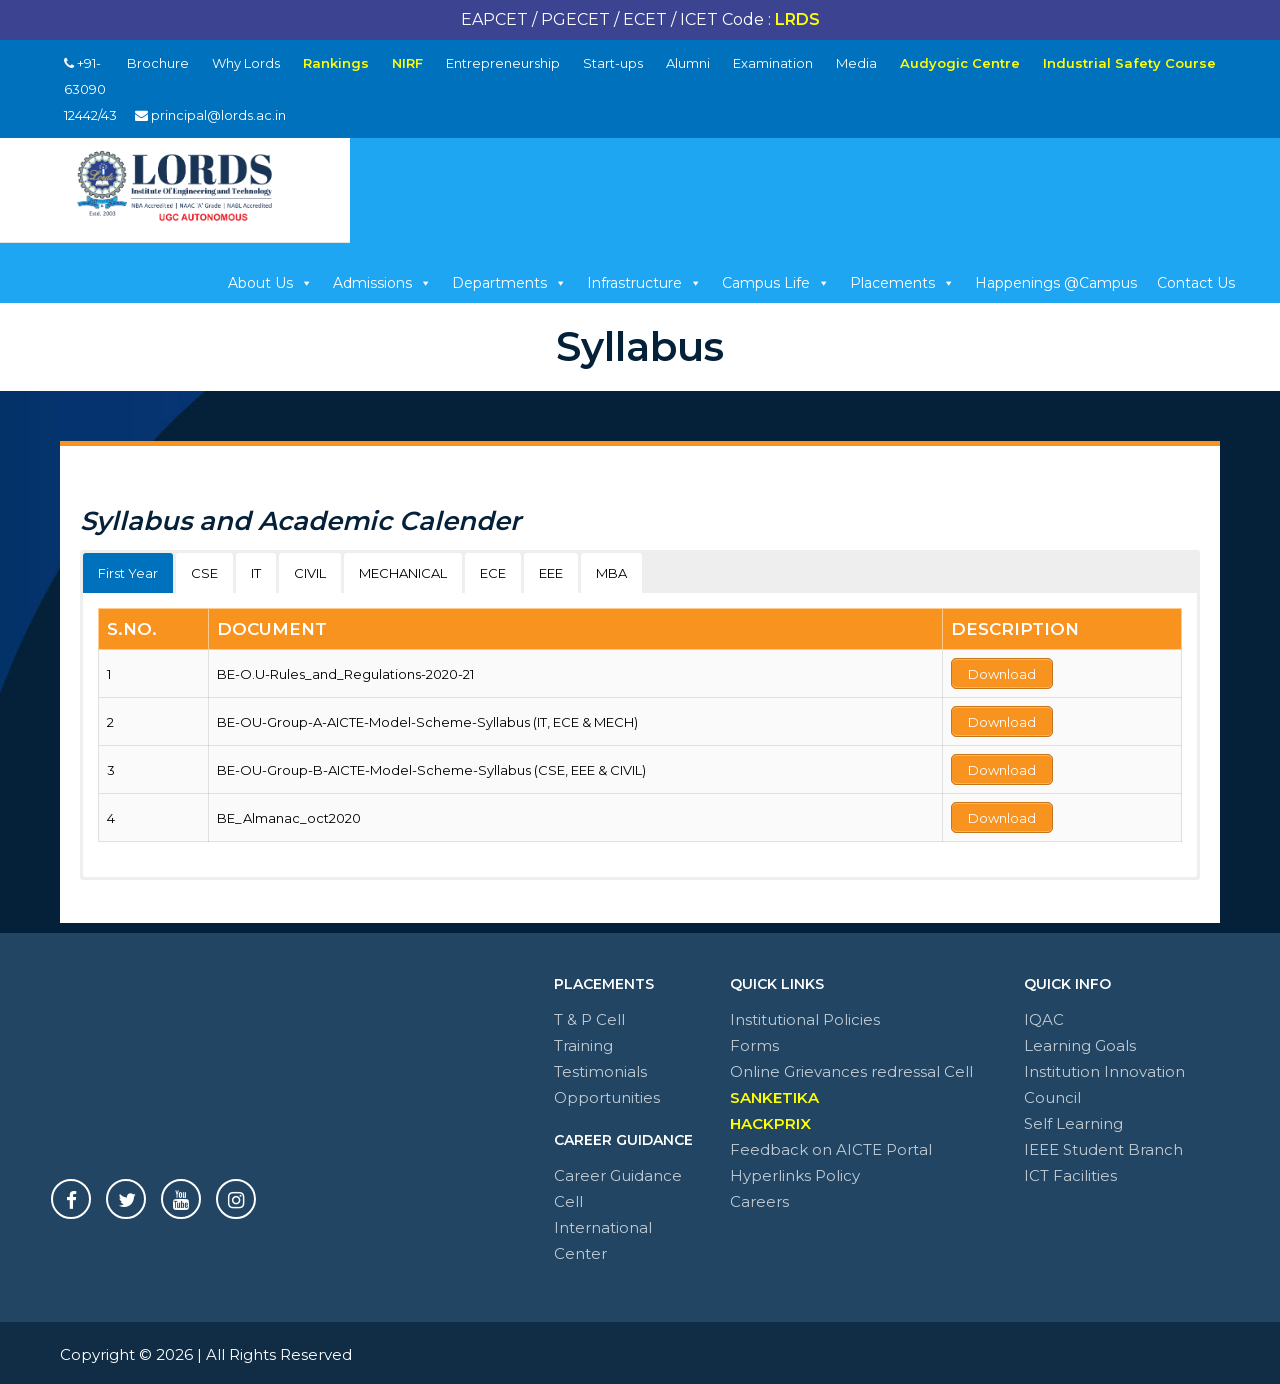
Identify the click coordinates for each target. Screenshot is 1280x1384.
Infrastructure (644, 283)
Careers (759, 1197)
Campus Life (776, 283)
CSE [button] (204, 573)
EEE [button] (551, 573)
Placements (902, 283)
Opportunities (607, 1093)
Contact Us (1196, 283)
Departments (509, 283)
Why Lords (246, 63)
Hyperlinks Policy (795, 1171)
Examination (773, 63)
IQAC (1044, 1015)
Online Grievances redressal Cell (851, 1067)
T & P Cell (589, 1015)
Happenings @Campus (1056, 283)
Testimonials (600, 1067)
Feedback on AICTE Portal (831, 1145)
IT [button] (256, 573)
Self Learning (1073, 1119)
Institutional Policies (805, 1015)
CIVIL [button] (310, 573)
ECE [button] (493, 573)
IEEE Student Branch (1103, 1145)
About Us (270, 283)
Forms (754, 1041)
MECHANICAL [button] (403, 573)
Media (856, 63)
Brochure (158, 63)
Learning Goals (1080, 1041)
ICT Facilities (1070, 1171)
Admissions (382, 283)
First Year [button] (128, 573)
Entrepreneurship (503, 63)
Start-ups (613, 63)
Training (583, 1041)
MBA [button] (611, 573)
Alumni (688, 63)
